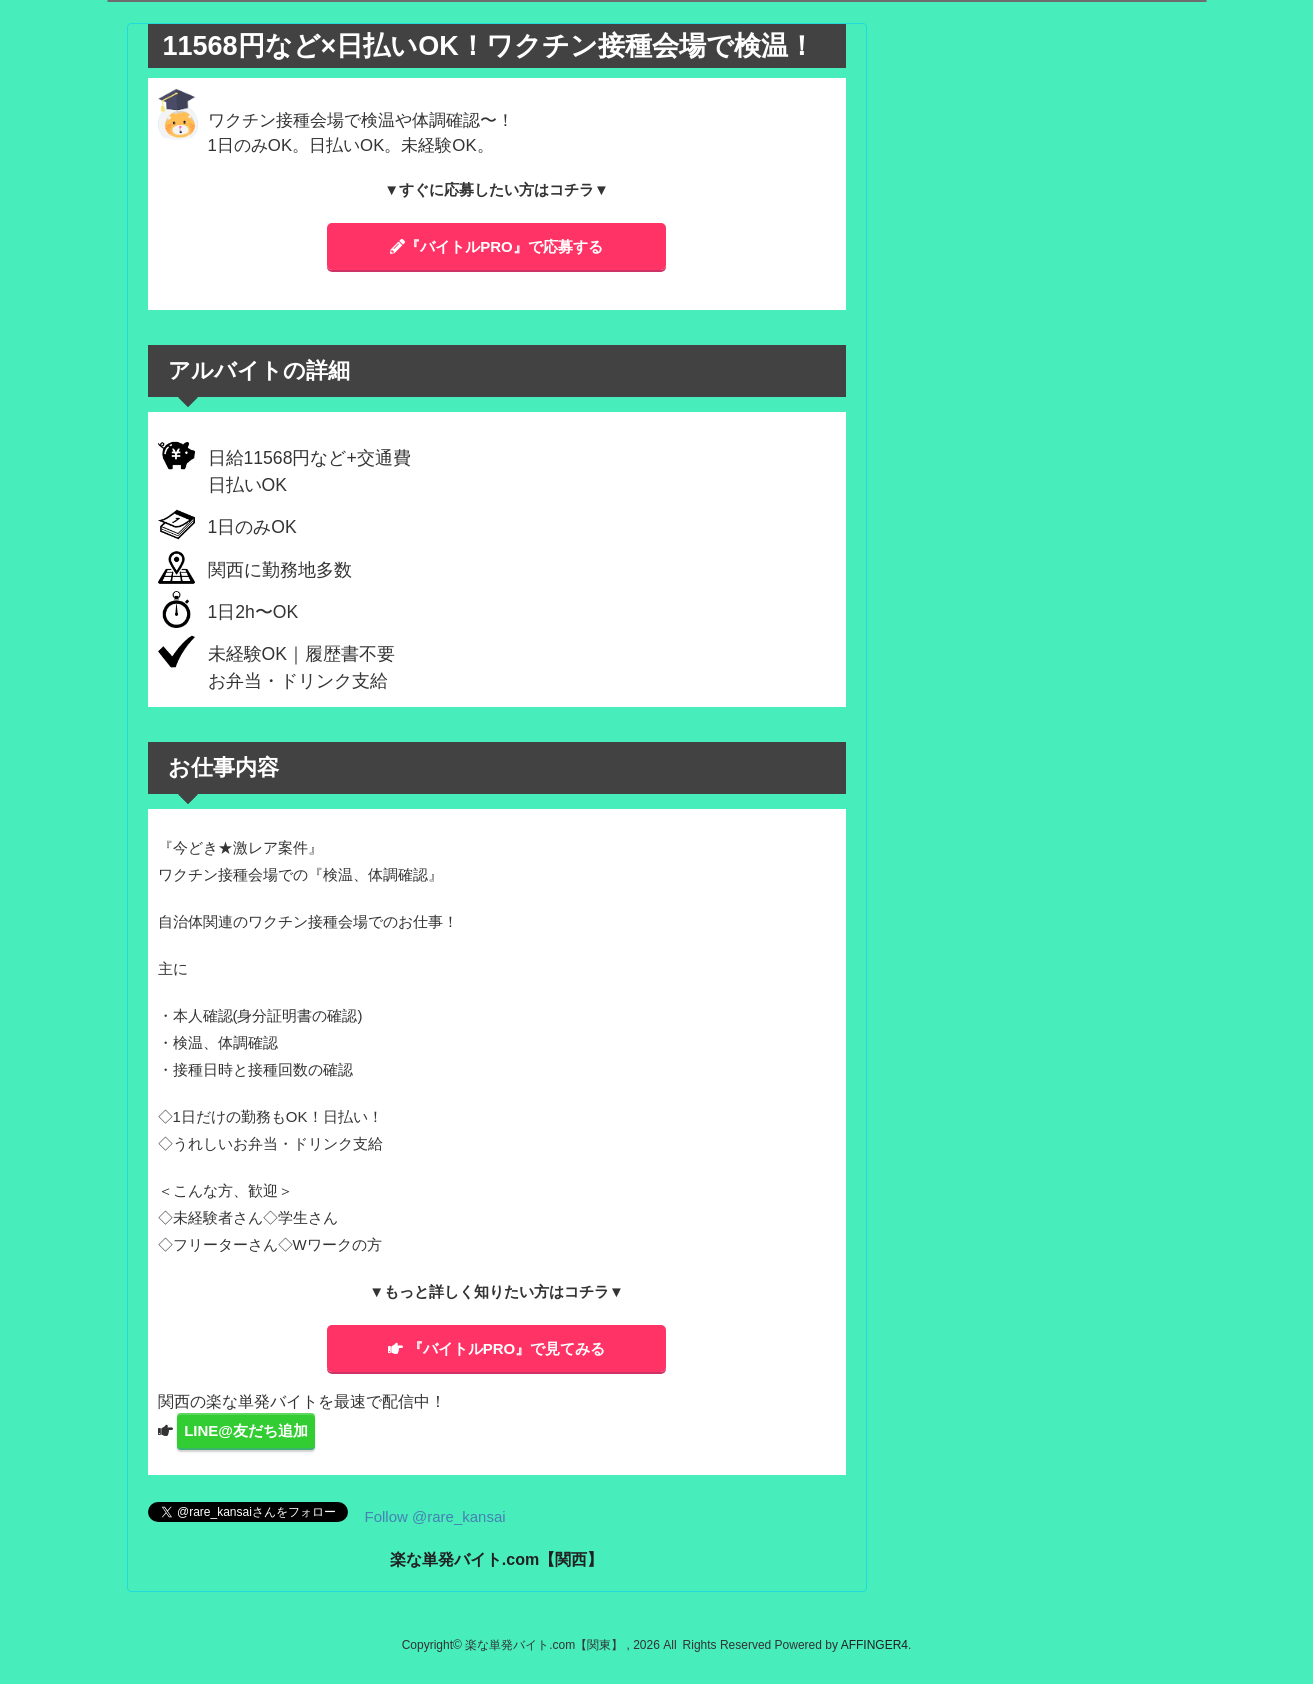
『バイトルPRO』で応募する (496, 246)
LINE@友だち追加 (246, 1430)
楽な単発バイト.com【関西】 (496, 1559)
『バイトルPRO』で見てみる (497, 1348)
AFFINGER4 (874, 1645)
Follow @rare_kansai (435, 1516)
